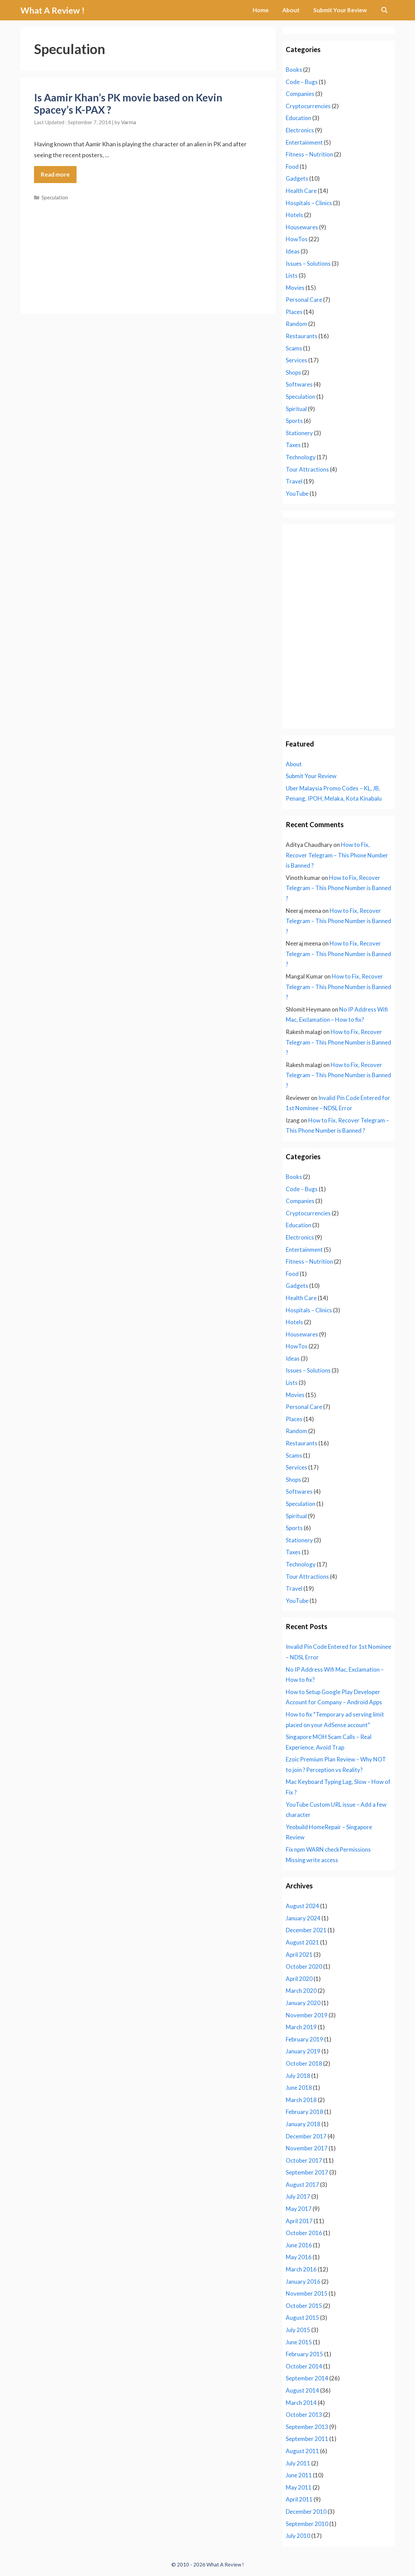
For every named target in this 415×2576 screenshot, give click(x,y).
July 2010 (298, 2535)
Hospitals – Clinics (309, 203)
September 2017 (307, 2172)
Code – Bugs (302, 81)
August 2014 (302, 2390)
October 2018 (304, 2063)
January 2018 (303, 2124)
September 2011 (307, 2438)
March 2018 (301, 2099)
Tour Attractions (307, 469)
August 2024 (302, 1905)
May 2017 (299, 2208)
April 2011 (299, 2499)
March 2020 (301, 1990)
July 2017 (298, 2196)
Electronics (300, 130)
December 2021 (306, 1930)
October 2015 (304, 2305)
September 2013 (307, 2426)
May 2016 (299, 2257)
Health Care (301, 190)
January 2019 (303, 2051)
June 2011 (299, 2475)
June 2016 (299, 2245)
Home (261, 10)
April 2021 (299, 1954)
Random (296, 323)
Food (292, 166)
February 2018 (304, 2111)
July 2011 (298, 2463)
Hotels (294, 214)
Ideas (293, 251)
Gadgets (297, 178)
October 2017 (304, 2160)
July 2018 (298, 2075)
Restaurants (301, 336)
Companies (300, 93)
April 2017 (299, 2221)
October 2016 (304, 2232)
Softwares (299, 384)
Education (298, 117)
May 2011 (299, 2487)
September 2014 (307, 2378)
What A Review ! (52, 10)
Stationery (299, 433)
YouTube (297, 493)
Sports (294, 420)
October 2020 (304, 1966)
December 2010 (306, 2511)
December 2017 (306, 2136)
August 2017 (302, 2184)
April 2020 (299, 1978)
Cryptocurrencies (308, 106)
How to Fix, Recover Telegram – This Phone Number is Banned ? (337, 855)
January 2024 (303, 1918)
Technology (301, 457)
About (291, 10)
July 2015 (298, 2329)
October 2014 (304, 2366)
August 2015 (302, 2317)
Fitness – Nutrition (309, 154)
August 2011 (302, 2451)
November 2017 (307, 2148)
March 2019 (301, 2027)
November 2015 (307, 2293)
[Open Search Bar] (384, 10)
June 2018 (299, 2087)
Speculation (55, 197)
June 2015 (299, 2342)
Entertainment (304, 142)
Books (294, 69)
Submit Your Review (340, 10)
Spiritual (296, 408)
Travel (294, 481)
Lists (292, 275)
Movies (295, 287)
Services (296, 360)
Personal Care (304, 299)
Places (294, 311)
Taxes (293, 444)
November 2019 (307, 2015)
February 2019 (304, 2039)
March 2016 (301, 2269)
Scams (294, 348)
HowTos (297, 239)
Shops (293, 372)
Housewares (302, 227)
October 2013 (304, 2414)
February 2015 (304, 2354)
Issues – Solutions (308, 263)
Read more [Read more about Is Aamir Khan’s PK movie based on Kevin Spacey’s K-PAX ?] (55, 174)
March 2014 (301, 2402)
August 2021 (302, 1942)
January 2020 (303, 2002)
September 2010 (307, 2523)
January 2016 (303, 2281)
